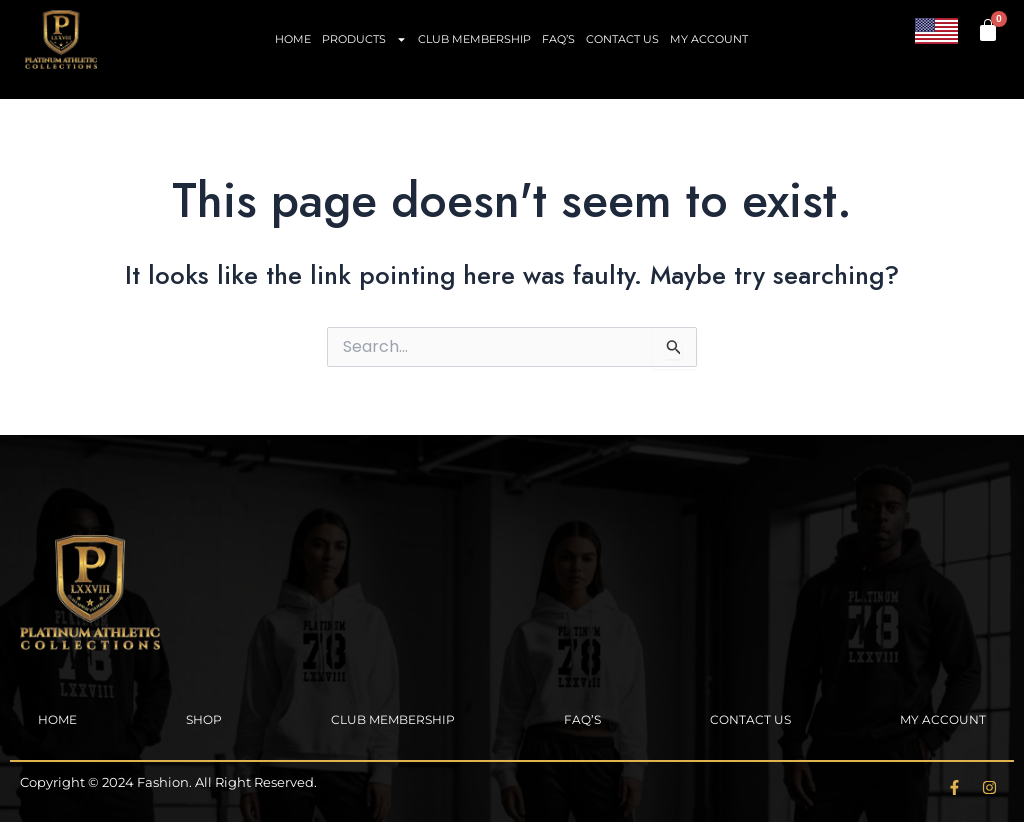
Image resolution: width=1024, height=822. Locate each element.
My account (709, 39)
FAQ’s (558, 39)
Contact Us (622, 39)
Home (293, 39)
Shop (204, 719)
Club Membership (474, 39)
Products (364, 39)
